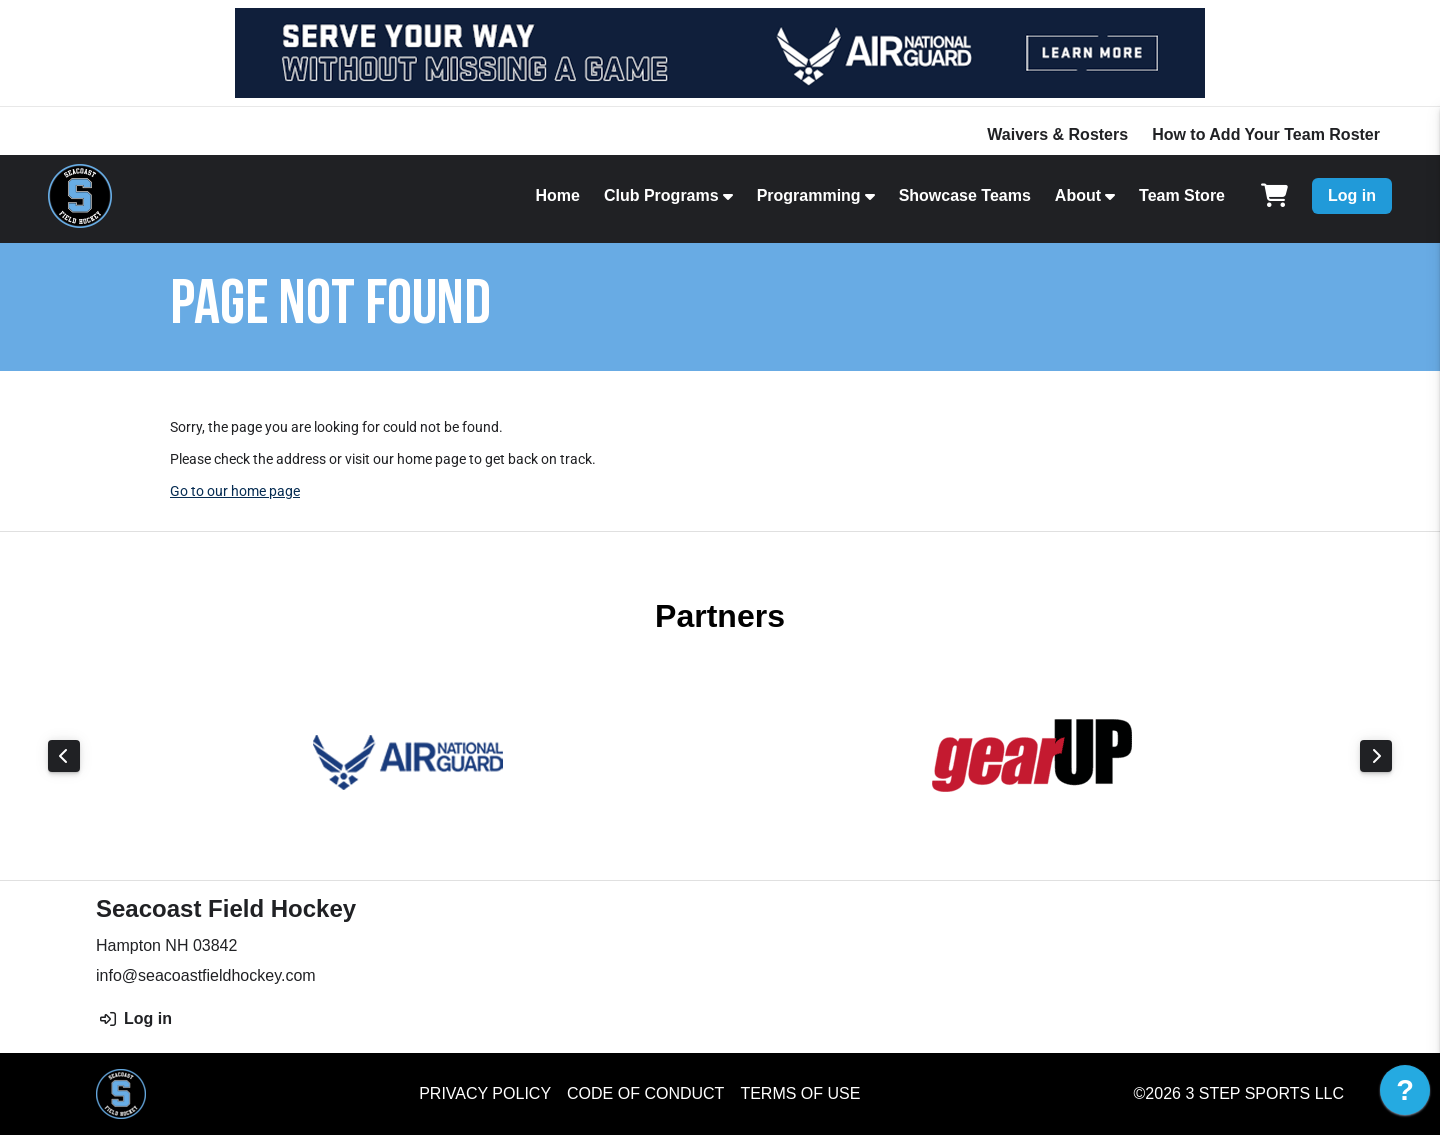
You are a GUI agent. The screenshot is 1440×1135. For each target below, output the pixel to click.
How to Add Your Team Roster (1266, 134)
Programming (809, 195)
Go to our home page (235, 491)
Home (557, 195)
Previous (64, 756)
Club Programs (661, 195)
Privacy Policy (485, 1093)
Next (1376, 756)
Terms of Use (800, 1093)
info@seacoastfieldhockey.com (206, 975)
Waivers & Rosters (1057, 134)
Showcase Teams (965, 195)
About (1078, 195)
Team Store (1182, 195)
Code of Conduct (645, 1093)
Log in (1352, 195)
